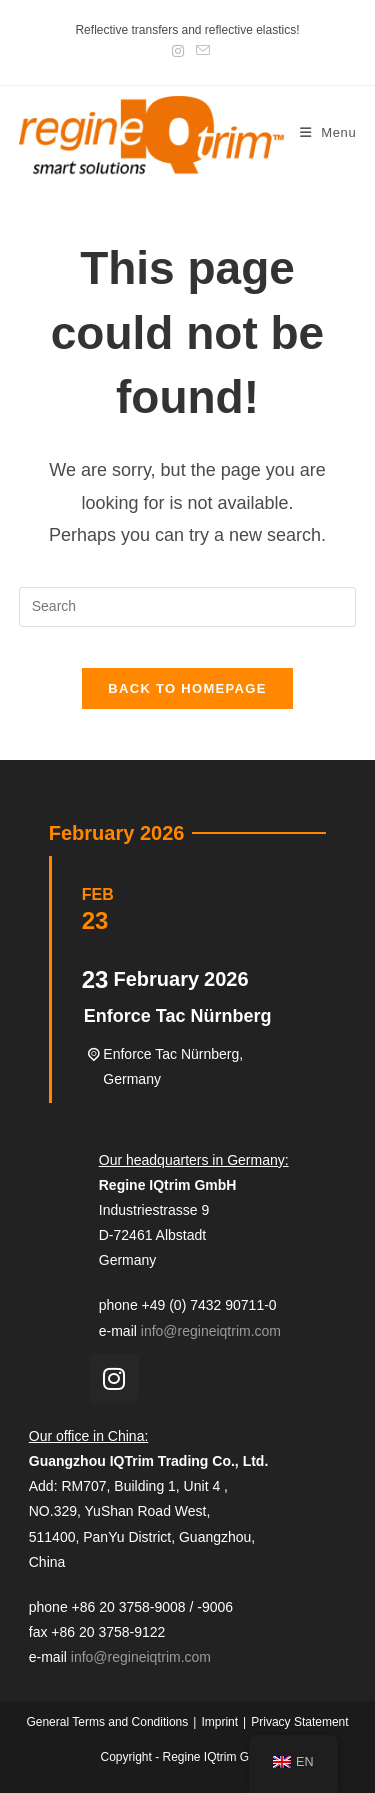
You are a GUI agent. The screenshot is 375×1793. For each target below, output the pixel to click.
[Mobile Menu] (328, 132)
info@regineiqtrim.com (211, 1331)
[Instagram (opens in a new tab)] (178, 51)
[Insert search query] (188, 607)
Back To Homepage (187, 688)
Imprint (219, 1722)
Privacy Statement (299, 1722)
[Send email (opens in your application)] (200, 51)
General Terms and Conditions (107, 1722)
